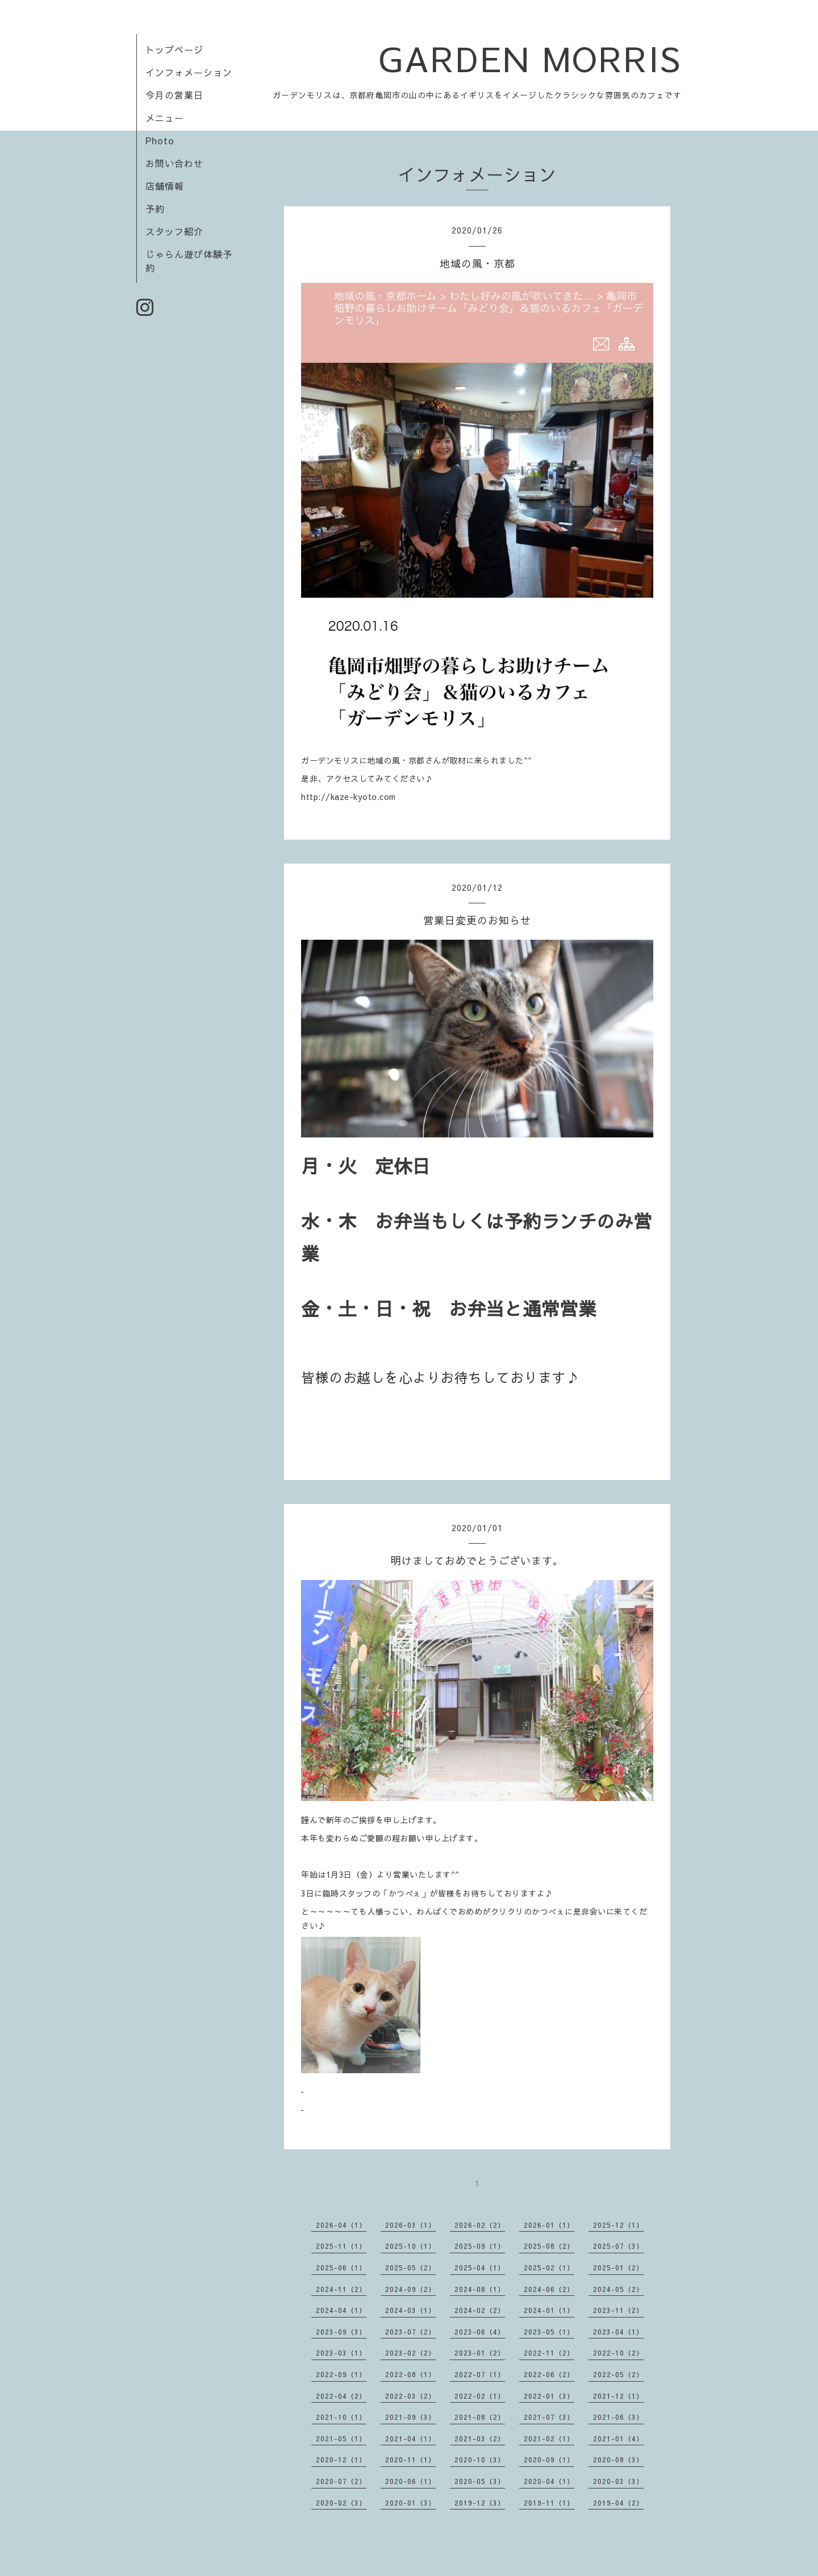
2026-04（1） (341, 2224)
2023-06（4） (479, 2331)
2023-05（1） (549, 2331)
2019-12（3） (479, 2502)
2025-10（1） (410, 2245)
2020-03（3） (618, 2481)
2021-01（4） (618, 2438)
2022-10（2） (618, 2352)
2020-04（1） (549, 2481)
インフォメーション (188, 72)
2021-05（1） (341, 2438)
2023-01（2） (479, 2352)
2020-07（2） (341, 2481)
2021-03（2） (479, 2438)
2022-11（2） (549, 2352)
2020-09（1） (549, 2459)
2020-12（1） (341, 2459)
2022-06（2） (549, 2374)
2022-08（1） (410, 2374)
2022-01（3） (549, 2395)
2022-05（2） (618, 2374)
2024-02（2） (479, 2310)
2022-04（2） (341, 2395)
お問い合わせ (174, 163)
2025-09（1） (479, 2245)
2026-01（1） (549, 2224)
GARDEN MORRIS (530, 58)
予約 (155, 208)
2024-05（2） (618, 2289)
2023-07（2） (410, 2331)
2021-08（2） (479, 2416)
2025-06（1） (341, 2267)
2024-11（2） (341, 2289)
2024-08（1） (479, 2289)
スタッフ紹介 (174, 231)
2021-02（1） (549, 2438)
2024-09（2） (410, 2289)
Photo (159, 140)
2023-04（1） (618, 2331)
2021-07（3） (549, 2416)
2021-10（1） (341, 2416)
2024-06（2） (549, 2289)
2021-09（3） (410, 2416)
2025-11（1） (341, 2245)
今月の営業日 (174, 95)
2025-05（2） (410, 2267)
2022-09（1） (341, 2374)
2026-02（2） (479, 2224)
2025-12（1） (618, 2224)
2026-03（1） (410, 2224)
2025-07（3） (618, 2245)
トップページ (174, 49)
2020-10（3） (479, 2459)
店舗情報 (164, 186)
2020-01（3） (410, 2502)
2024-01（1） (549, 2310)
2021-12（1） (618, 2395)
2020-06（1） (410, 2481)
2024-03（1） (410, 2310)
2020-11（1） (410, 2459)
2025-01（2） (618, 2267)
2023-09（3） (341, 2331)
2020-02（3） (341, 2502)
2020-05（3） (479, 2481)
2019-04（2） (618, 2502)
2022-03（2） (410, 2395)
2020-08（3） (618, 2459)
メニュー (164, 117)
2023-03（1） (341, 2352)
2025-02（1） (549, 2267)
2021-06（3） (618, 2416)
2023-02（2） (410, 2352)
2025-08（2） (549, 2245)
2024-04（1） (341, 2310)
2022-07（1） (479, 2374)
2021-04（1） (410, 2438)
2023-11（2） (618, 2310)
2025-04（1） (479, 2267)
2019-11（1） (549, 2502)
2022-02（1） (479, 2395)
